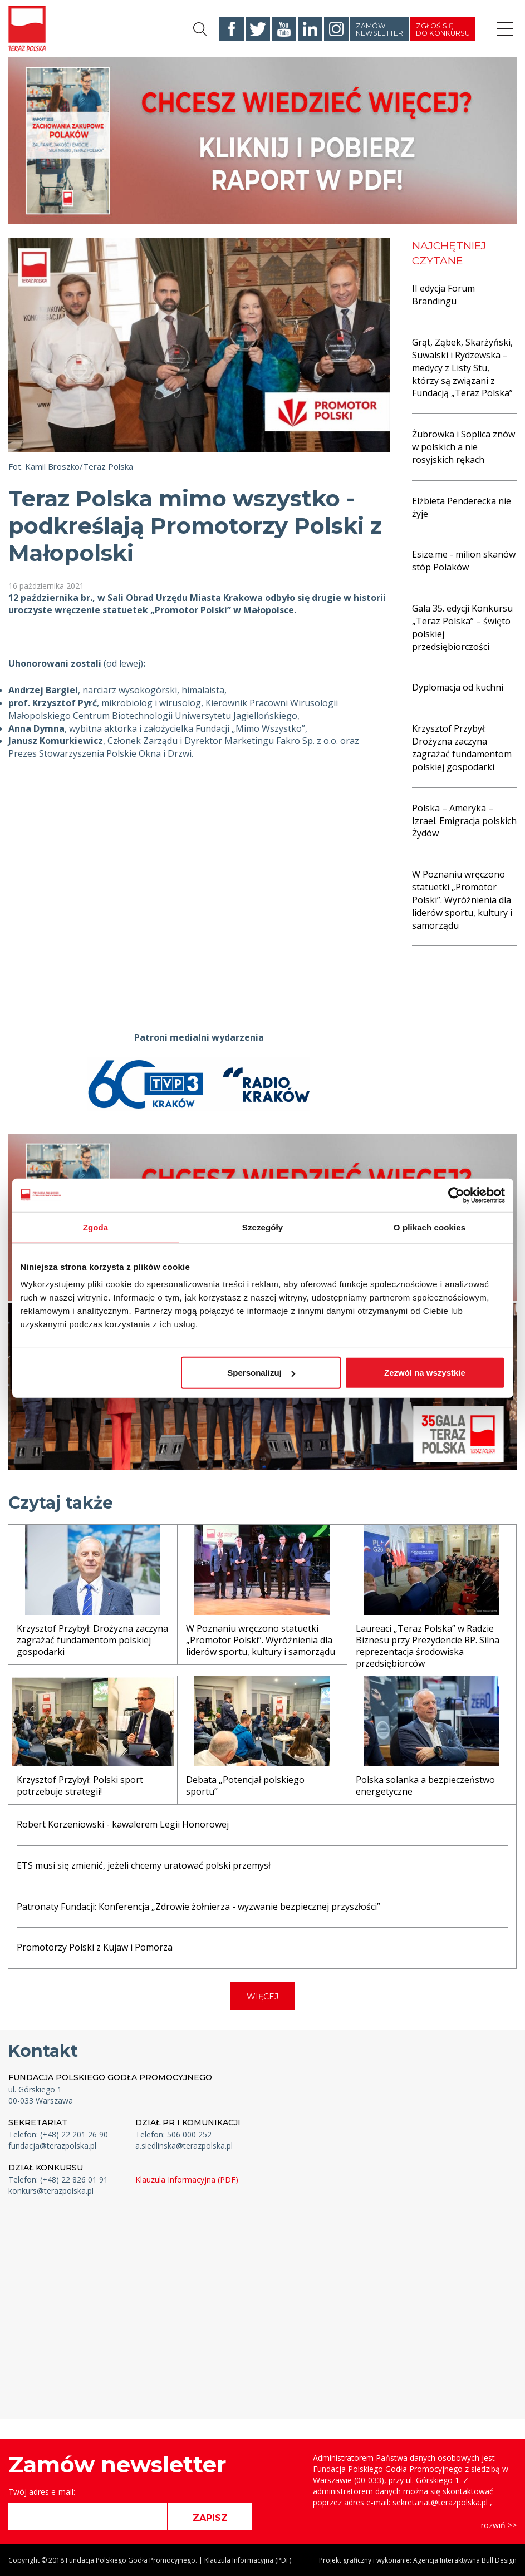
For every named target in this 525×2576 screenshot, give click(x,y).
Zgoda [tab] (96, 1227)
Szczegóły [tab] (262, 1227)
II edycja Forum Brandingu (443, 294)
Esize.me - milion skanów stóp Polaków (464, 560)
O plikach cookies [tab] (429, 1227)
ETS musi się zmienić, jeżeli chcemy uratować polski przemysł (144, 1865)
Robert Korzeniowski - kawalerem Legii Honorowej (123, 1824)
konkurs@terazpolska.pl (51, 2190)
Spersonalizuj (261, 1372)
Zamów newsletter (379, 29)
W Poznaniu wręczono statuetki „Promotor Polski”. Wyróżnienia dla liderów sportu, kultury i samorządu (462, 899)
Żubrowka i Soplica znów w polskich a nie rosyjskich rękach (463, 447)
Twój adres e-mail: (41, 2491)
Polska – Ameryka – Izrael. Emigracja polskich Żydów (464, 821)
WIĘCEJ (262, 1997)
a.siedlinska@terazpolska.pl (184, 2145)
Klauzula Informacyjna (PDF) (186, 2179)
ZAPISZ (210, 2518)
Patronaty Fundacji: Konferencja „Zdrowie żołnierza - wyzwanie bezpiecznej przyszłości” (198, 1906)
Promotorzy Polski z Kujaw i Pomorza (95, 1947)
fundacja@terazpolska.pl (52, 2145)
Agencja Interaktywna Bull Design (465, 2560)
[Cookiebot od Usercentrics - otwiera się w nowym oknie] (456, 1194)
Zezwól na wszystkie (424, 1372)
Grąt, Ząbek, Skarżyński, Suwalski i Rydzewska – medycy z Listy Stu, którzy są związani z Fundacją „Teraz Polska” (462, 367)
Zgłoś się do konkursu (443, 29)
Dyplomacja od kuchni (457, 687)
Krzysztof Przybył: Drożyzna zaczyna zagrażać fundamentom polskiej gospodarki (462, 747)
